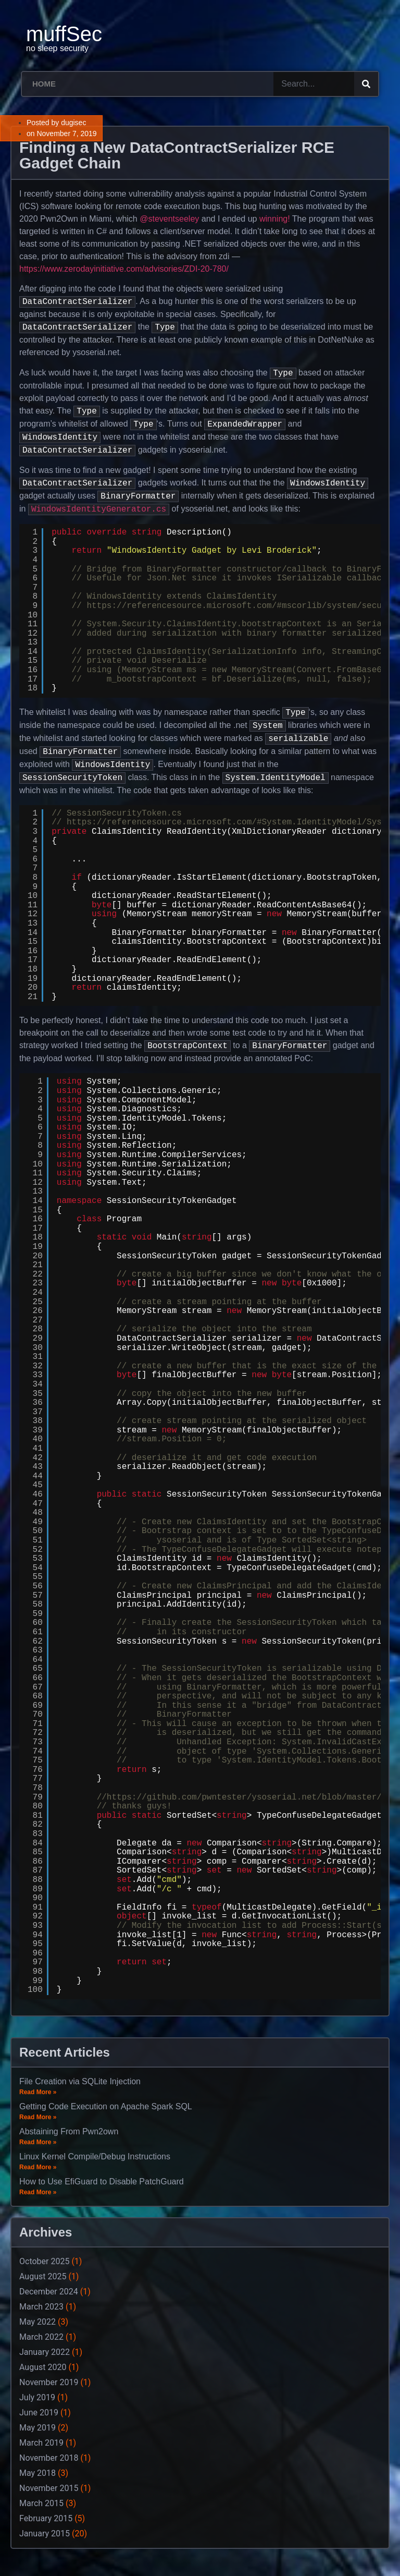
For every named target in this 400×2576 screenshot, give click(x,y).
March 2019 (41, 2443)
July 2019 (37, 2397)
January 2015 (44, 2533)
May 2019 (37, 2428)
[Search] (366, 84)
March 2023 (41, 2307)
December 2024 (48, 2291)
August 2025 (42, 2276)
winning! (274, 218)
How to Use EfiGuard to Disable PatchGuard (101, 2181)
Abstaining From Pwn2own (68, 2131)
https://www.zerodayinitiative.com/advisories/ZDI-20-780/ (124, 268)
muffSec (64, 33)
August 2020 (42, 2367)
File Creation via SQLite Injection (80, 2081)
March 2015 (41, 2503)
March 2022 (41, 2337)
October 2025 (44, 2261)
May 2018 (37, 2473)
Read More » (37, 2092)
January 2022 (44, 2352)
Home (44, 83)
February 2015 (45, 2518)
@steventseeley (169, 218)
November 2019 (48, 2382)
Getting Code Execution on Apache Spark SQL (105, 2106)
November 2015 (48, 2488)
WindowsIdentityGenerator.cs (98, 509)
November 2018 (48, 2458)
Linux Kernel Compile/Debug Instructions (94, 2156)
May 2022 (37, 2322)
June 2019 (38, 2412)
